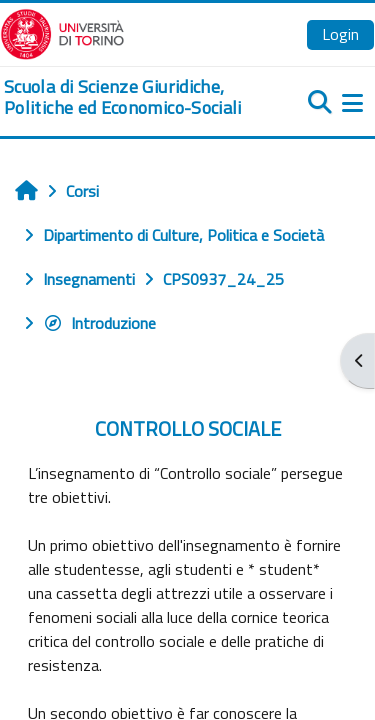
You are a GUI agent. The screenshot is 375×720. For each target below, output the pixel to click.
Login (340, 34)
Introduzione (99, 323)
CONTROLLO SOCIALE (188, 428)
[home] (125, 97)
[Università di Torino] (62, 32)
